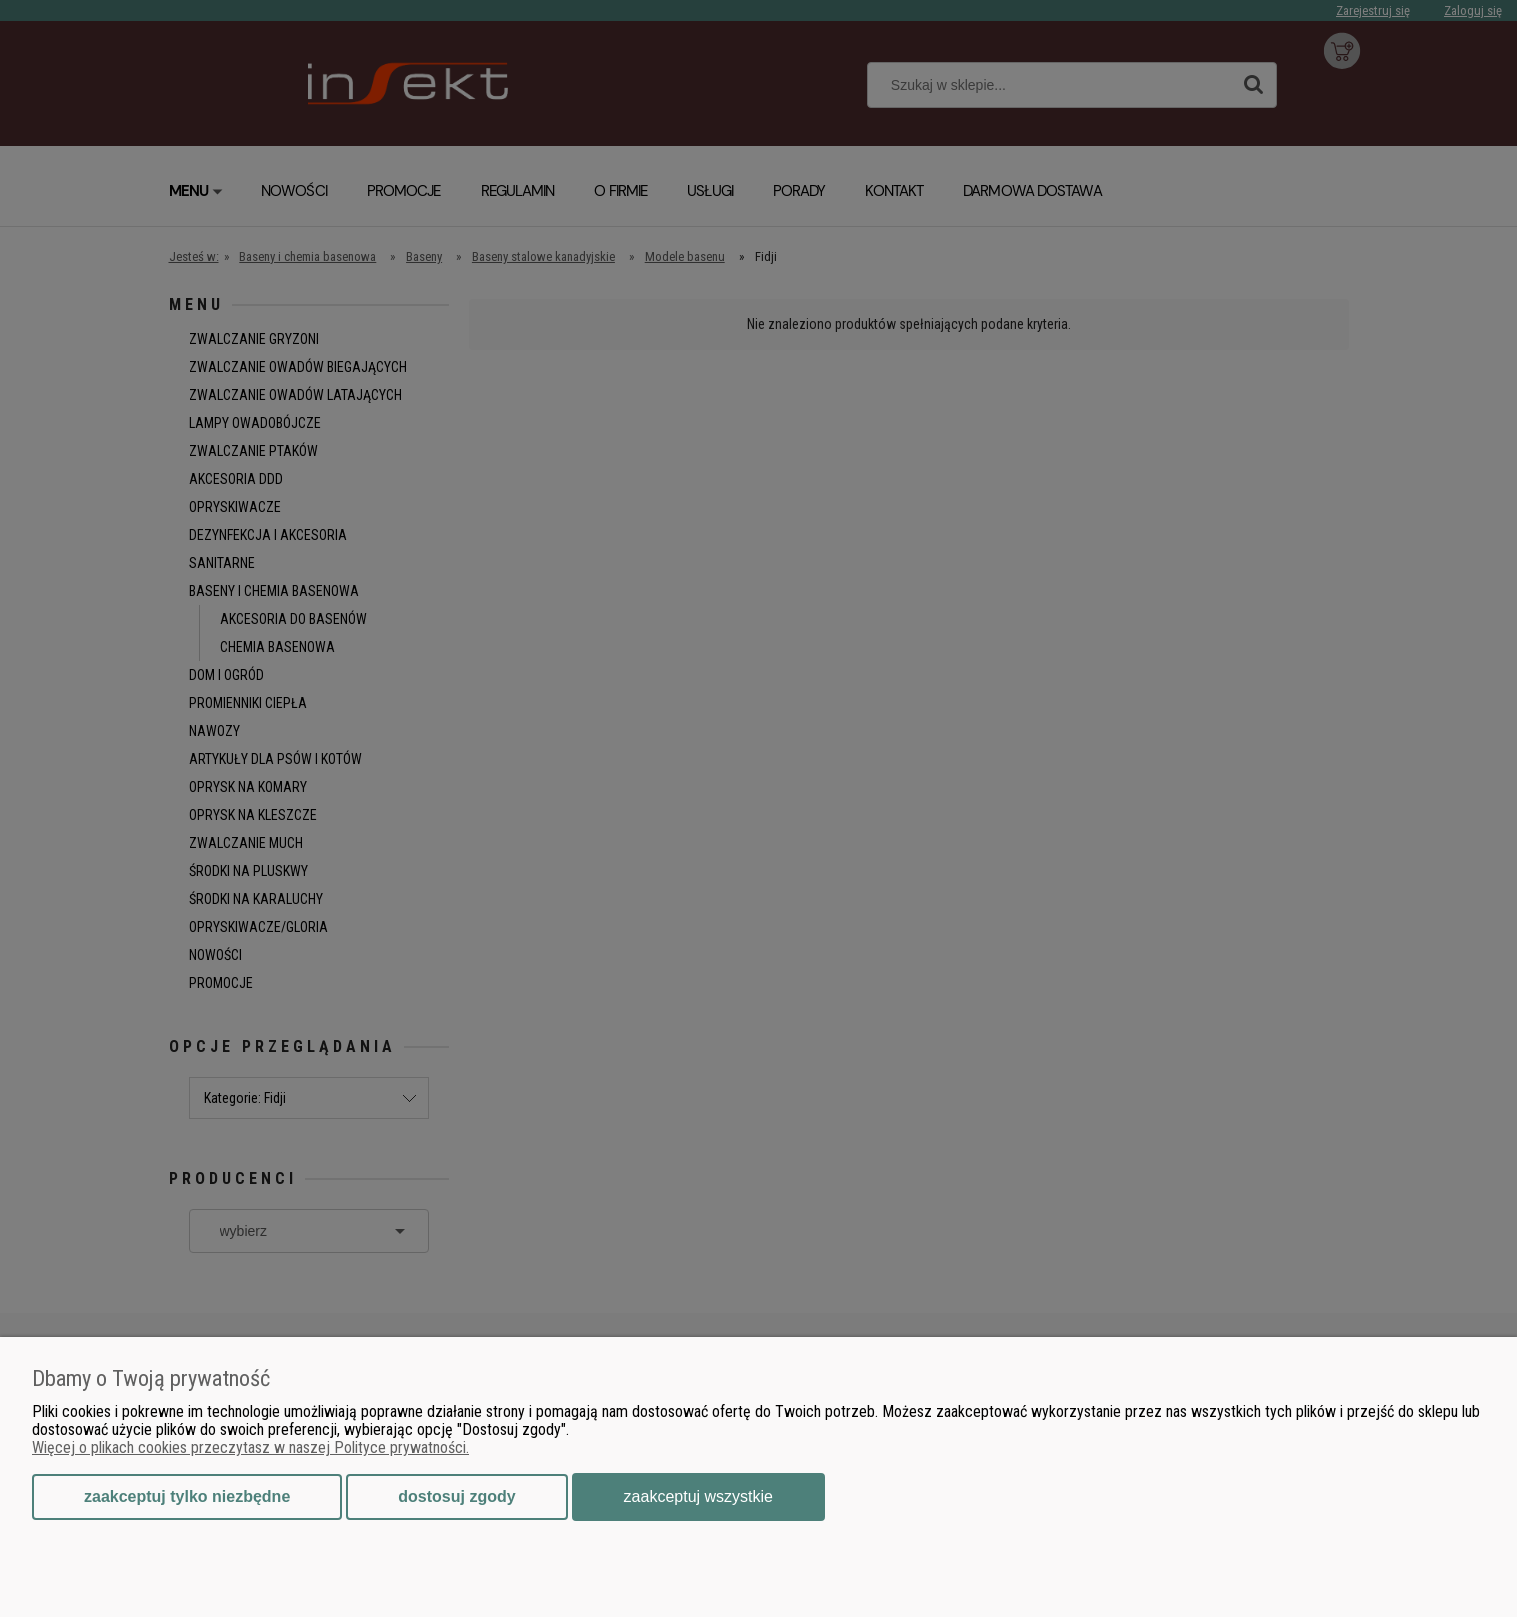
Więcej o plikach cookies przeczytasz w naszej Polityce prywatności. (250, 1447)
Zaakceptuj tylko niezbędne (187, 1496)
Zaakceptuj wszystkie (698, 1496)
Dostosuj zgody (456, 1496)
